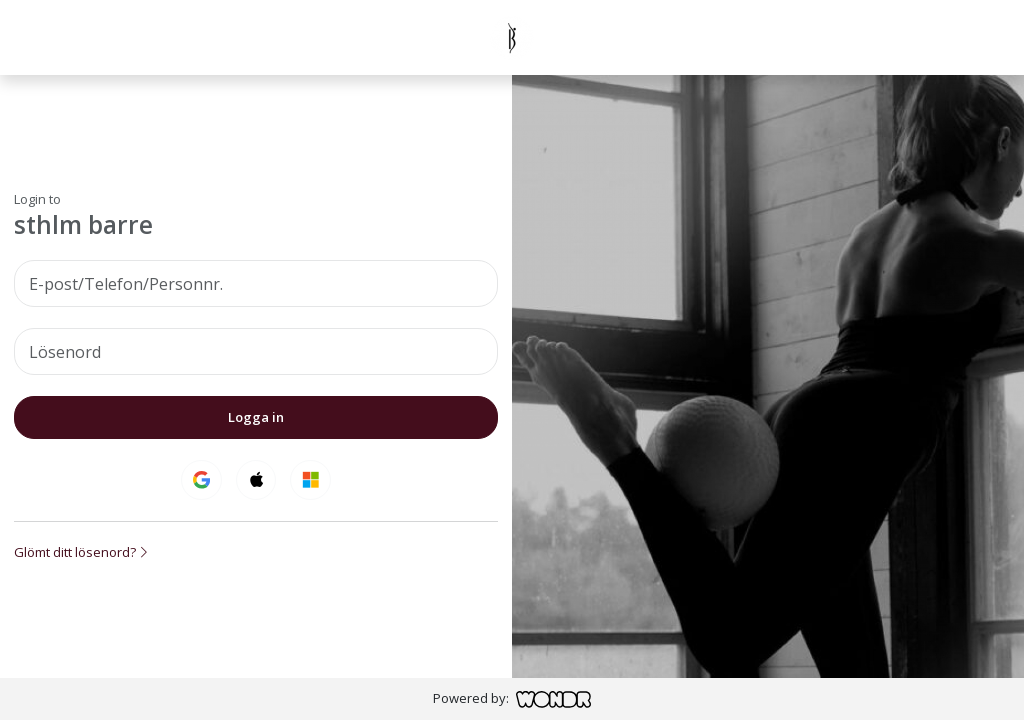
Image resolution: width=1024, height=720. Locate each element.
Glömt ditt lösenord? (80, 552)
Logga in (256, 417)
